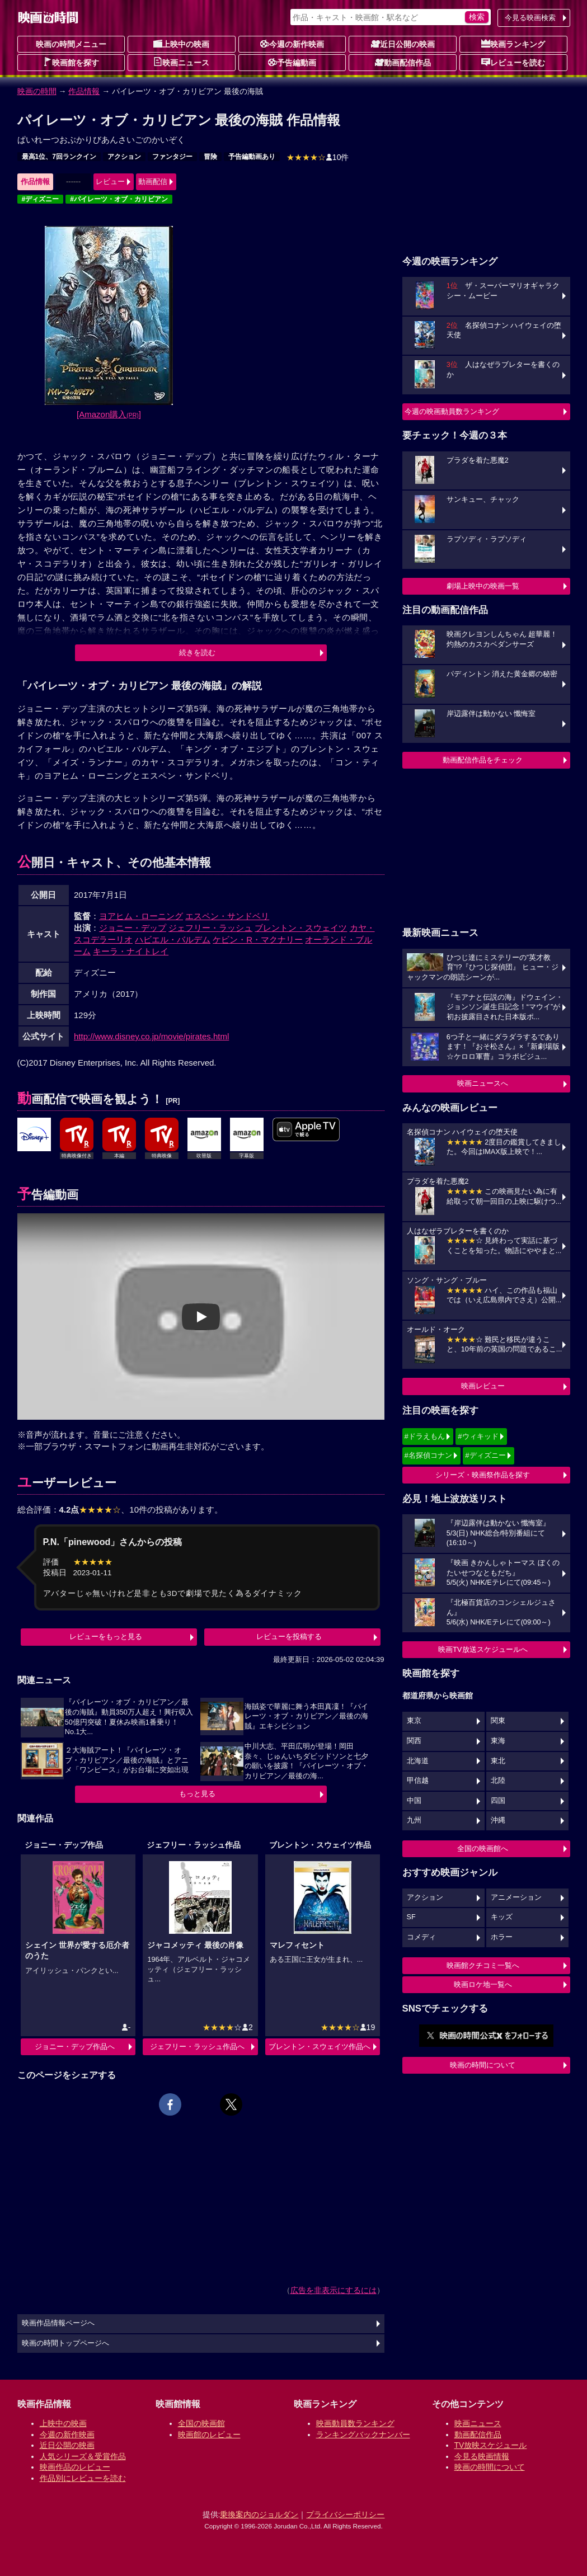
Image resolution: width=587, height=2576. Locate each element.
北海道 (418, 1761)
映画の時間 (37, 91)
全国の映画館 (201, 2423)
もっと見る (197, 1793)
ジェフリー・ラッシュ (210, 928)
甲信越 (418, 1780)
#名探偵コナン (428, 1455)
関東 (498, 1721)
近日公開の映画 (403, 44)
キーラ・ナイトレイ (130, 951)
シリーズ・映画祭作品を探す (482, 1475)
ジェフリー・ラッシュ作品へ (197, 2046)
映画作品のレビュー (75, 2466)
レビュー (110, 181)
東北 (498, 1761)
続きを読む (197, 652)
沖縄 (498, 1820)
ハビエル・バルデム (172, 939)
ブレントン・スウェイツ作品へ (319, 2046)
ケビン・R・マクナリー (258, 939)
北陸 (498, 1780)
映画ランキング (513, 44)
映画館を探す (71, 62)
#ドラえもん (425, 1436)
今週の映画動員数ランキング (452, 411)
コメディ (421, 1937)
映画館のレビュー (209, 2434)
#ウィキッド (478, 1436)
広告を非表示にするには (333, 2290)
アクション (124, 157)
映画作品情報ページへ (58, 2323)
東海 (498, 1741)
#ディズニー (40, 199)
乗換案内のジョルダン (259, 2514)
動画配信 (152, 181)
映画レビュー (483, 1386)
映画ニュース (181, 62)
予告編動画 (292, 62)
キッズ (502, 1917)
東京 (414, 1721)
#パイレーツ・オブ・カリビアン (119, 199)
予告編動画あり (251, 157)
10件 (318, 157)
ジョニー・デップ (132, 928)
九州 (414, 1820)
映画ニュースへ (482, 1083)
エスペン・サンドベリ (227, 916)
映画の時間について (482, 2065)
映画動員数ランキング (355, 2423)
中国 (414, 1801)
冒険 (210, 157)
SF (411, 1917)
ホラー (502, 1937)
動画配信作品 (403, 62)
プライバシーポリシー (345, 2514)
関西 (414, 1741)
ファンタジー (172, 157)
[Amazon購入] (109, 414)
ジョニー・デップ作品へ (75, 2046)
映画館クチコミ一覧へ (483, 1965)
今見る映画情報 (481, 2456)
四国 (498, 1801)
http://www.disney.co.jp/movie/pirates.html (151, 1036)
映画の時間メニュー (71, 44)
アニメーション (516, 1897)
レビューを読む (513, 62)
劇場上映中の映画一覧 (483, 586)
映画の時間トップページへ (65, 2343)
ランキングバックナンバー (363, 2434)
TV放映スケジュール (490, 2445)
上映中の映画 (181, 44)
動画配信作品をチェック (483, 760)
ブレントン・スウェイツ (301, 928)
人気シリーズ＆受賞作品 (83, 2456)
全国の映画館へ (482, 1848)
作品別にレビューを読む (83, 2478)
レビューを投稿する (289, 1636)
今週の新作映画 (292, 44)
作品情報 (84, 91)
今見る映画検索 (530, 17)
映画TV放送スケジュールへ (483, 1649)
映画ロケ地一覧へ (483, 1984)
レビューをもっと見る (105, 1636)
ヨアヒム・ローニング (141, 916)
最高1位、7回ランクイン (59, 157)
